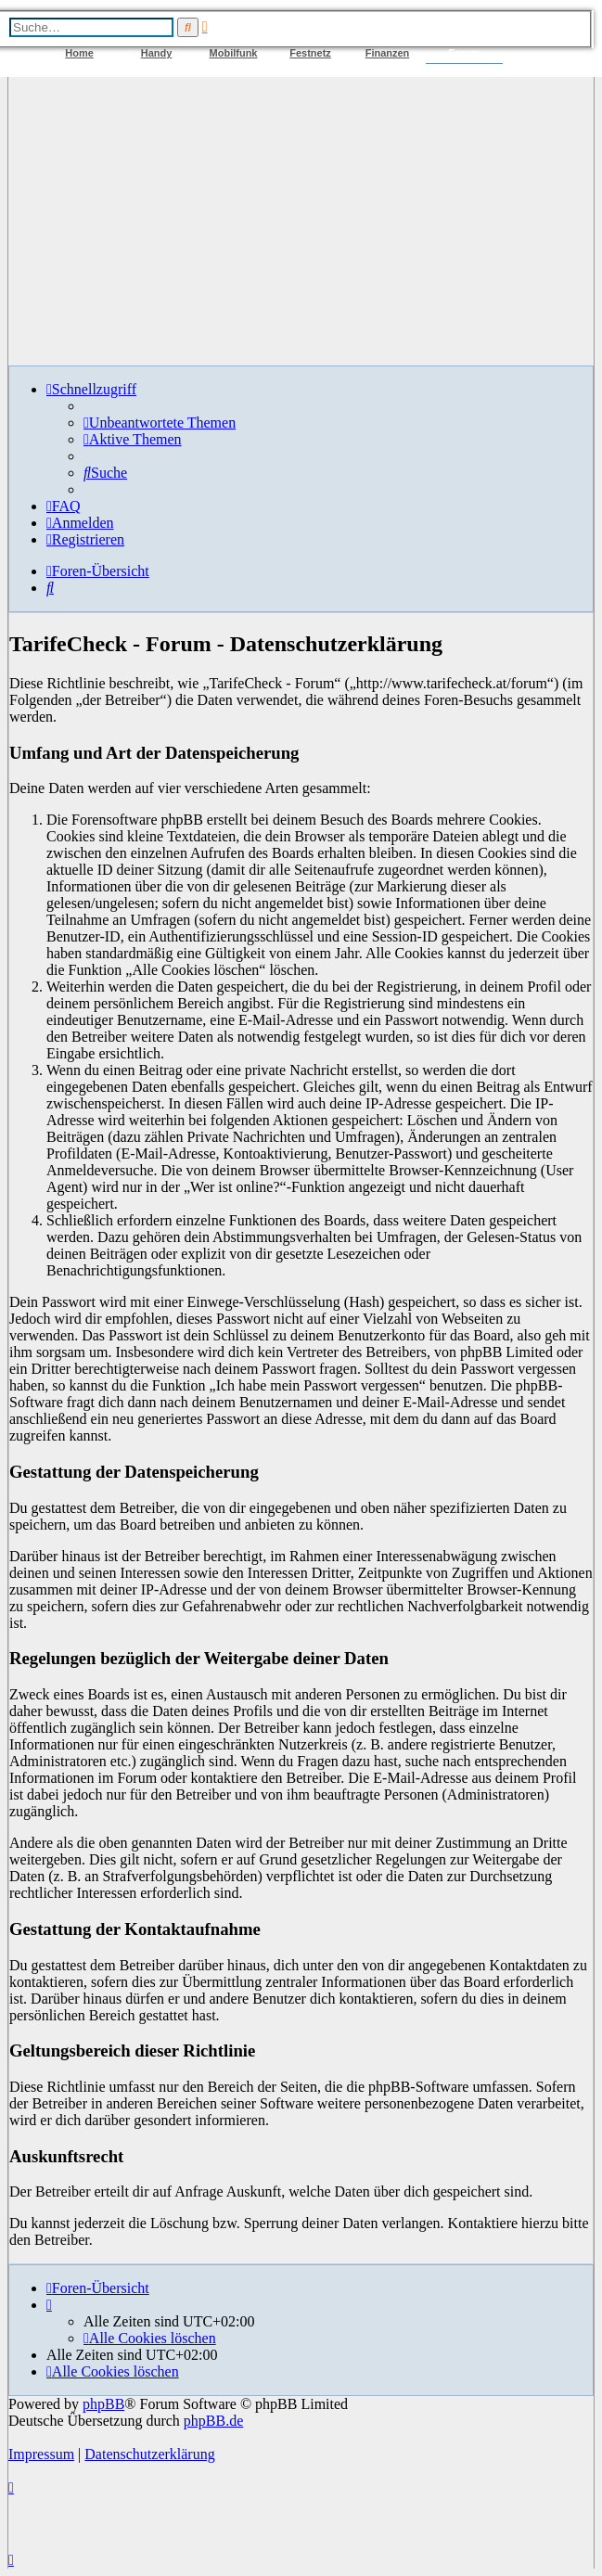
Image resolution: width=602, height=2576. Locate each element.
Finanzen (387, 52)
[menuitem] (159, 422)
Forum (464, 52)
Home (79, 52)
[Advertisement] (301, 221)
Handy (157, 52)
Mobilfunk (234, 52)
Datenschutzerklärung (149, 2454)
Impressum (41, 2454)
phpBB (103, 2404)
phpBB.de (213, 2421)
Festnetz (310, 52)
